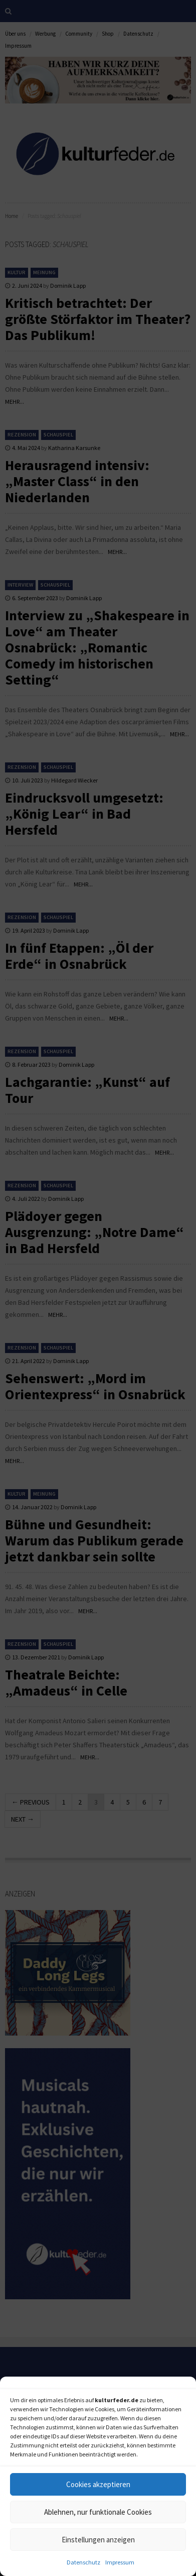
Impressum (119, 2562)
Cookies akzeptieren (98, 2484)
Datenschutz (83, 2562)
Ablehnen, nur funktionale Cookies (98, 2512)
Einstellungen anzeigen (98, 2539)
